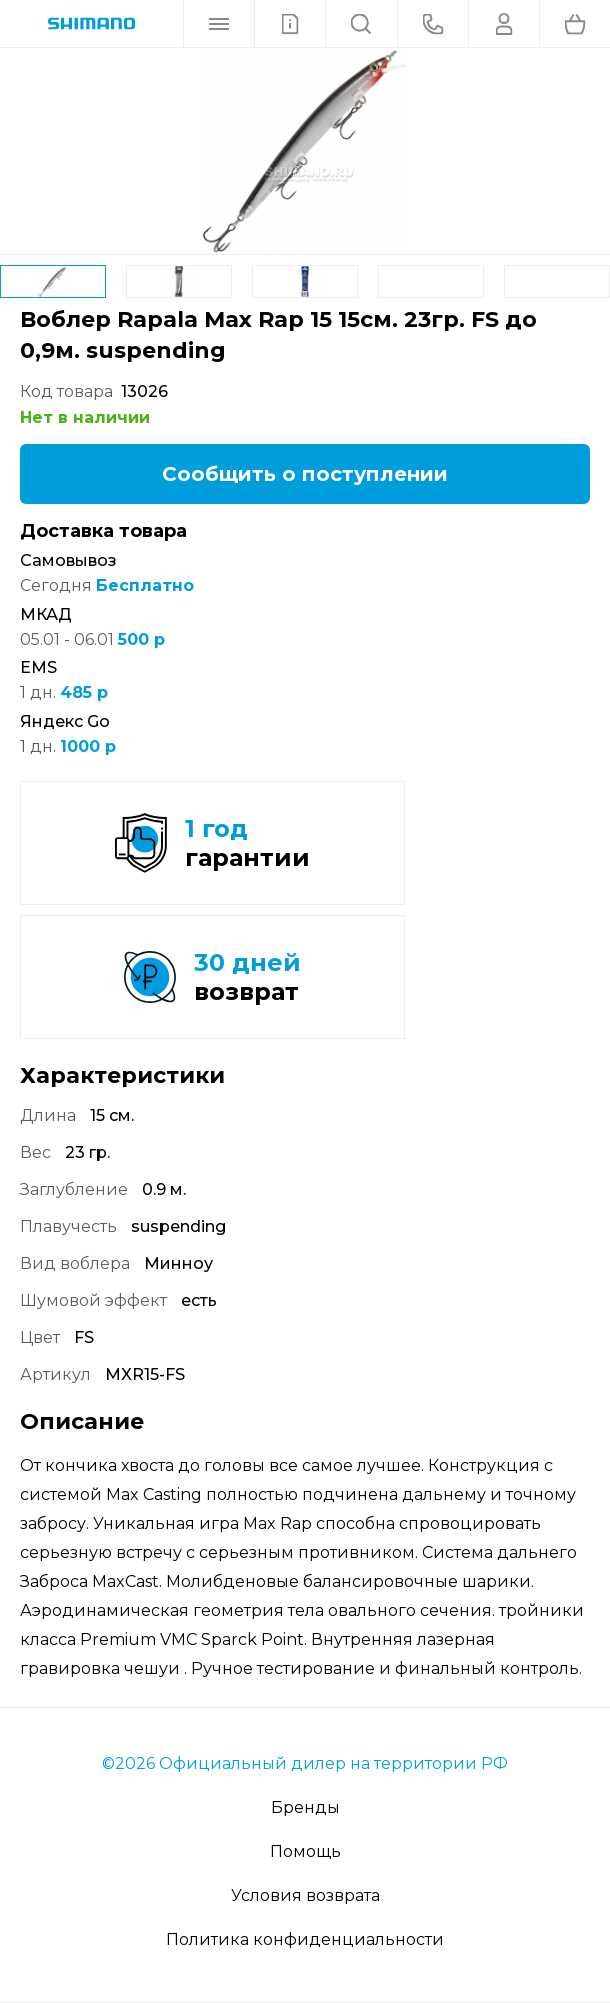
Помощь (305, 1851)
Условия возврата (305, 1895)
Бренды (305, 1807)
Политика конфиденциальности (305, 1939)
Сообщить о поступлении (305, 474)
